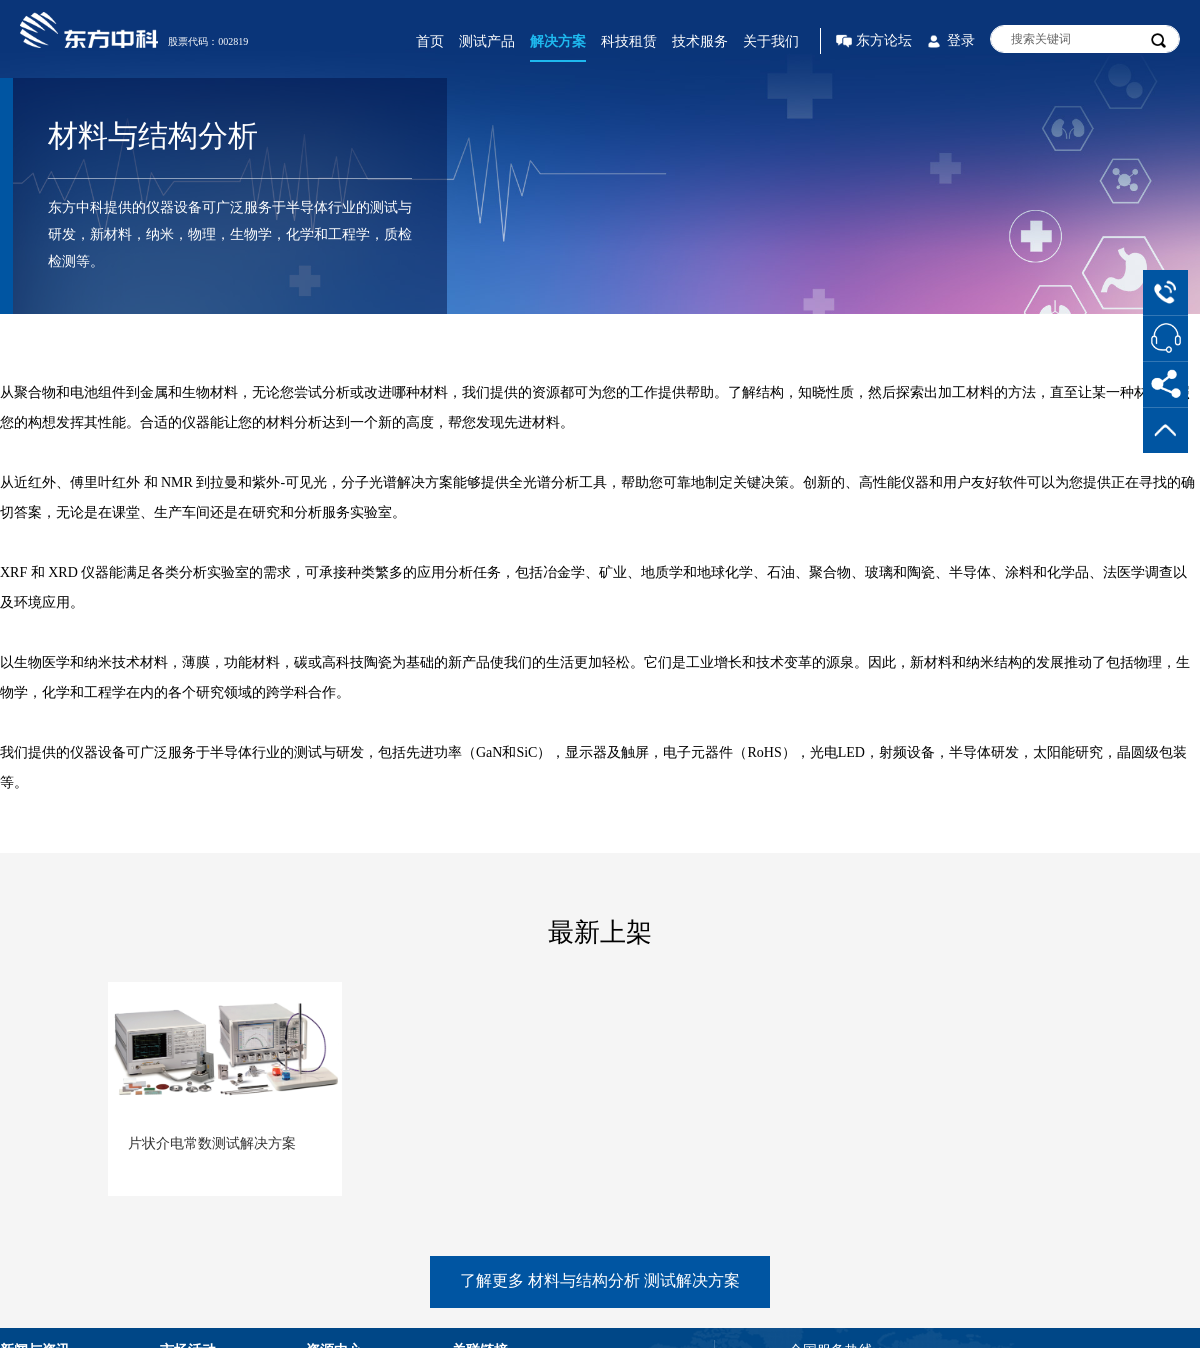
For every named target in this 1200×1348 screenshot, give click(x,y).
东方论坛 (884, 40)
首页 (430, 41)
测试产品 (487, 41)
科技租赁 (629, 41)
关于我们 (771, 41)
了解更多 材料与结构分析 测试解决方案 (600, 1280)
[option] (225, 1119)
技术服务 (700, 41)
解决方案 (558, 41)
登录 (961, 40)
